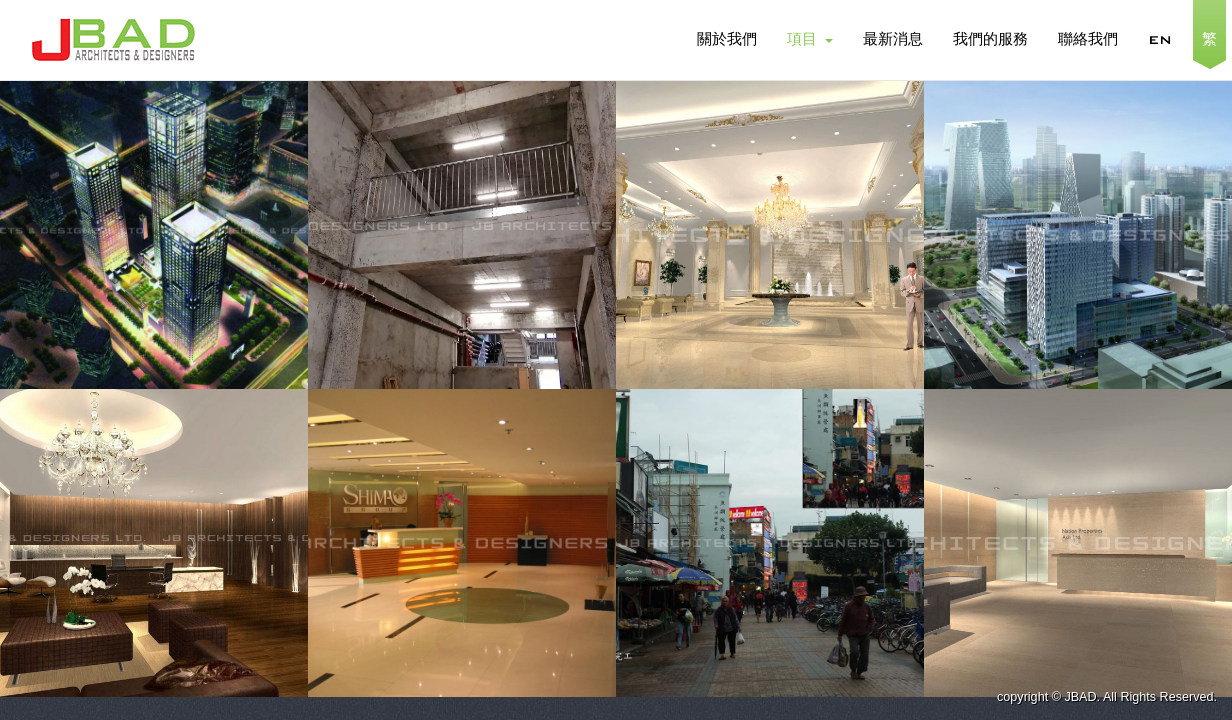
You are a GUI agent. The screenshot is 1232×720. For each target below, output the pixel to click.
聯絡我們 (1088, 40)
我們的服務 (990, 40)
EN (1160, 40)
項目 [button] (810, 40)
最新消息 (893, 40)
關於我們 (727, 40)
